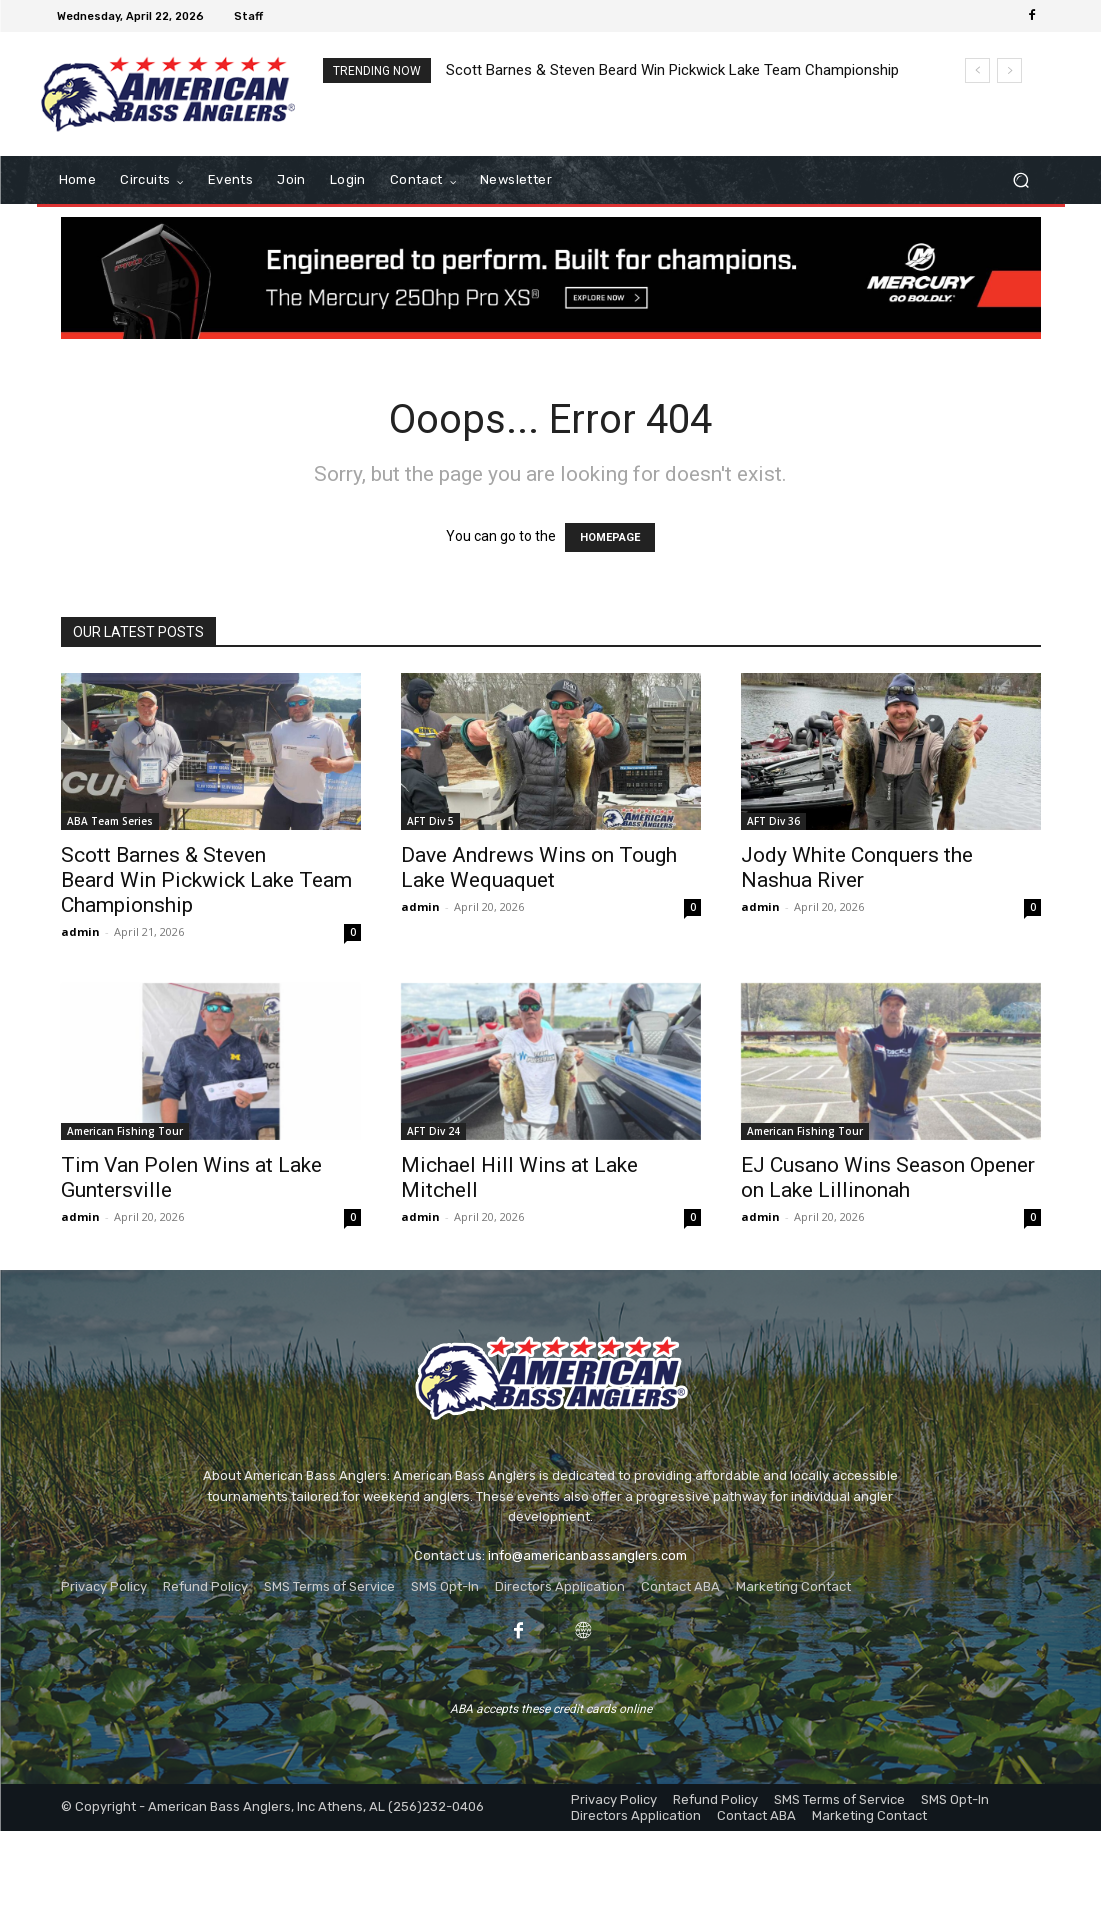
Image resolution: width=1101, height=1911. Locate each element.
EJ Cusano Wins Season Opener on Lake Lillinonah (888, 1177)
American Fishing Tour (125, 1131)
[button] (1021, 180)
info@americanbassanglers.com (587, 1555)
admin (80, 931)
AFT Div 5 (430, 821)
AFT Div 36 (773, 821)
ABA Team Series (110, 821)
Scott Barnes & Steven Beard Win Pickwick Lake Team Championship (672, 70)
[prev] (977, 70)
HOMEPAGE (610, 537)
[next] (1009, 70)
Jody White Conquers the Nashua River (857, 867)
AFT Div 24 (433, 1131)
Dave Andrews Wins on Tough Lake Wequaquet (539, 867)
